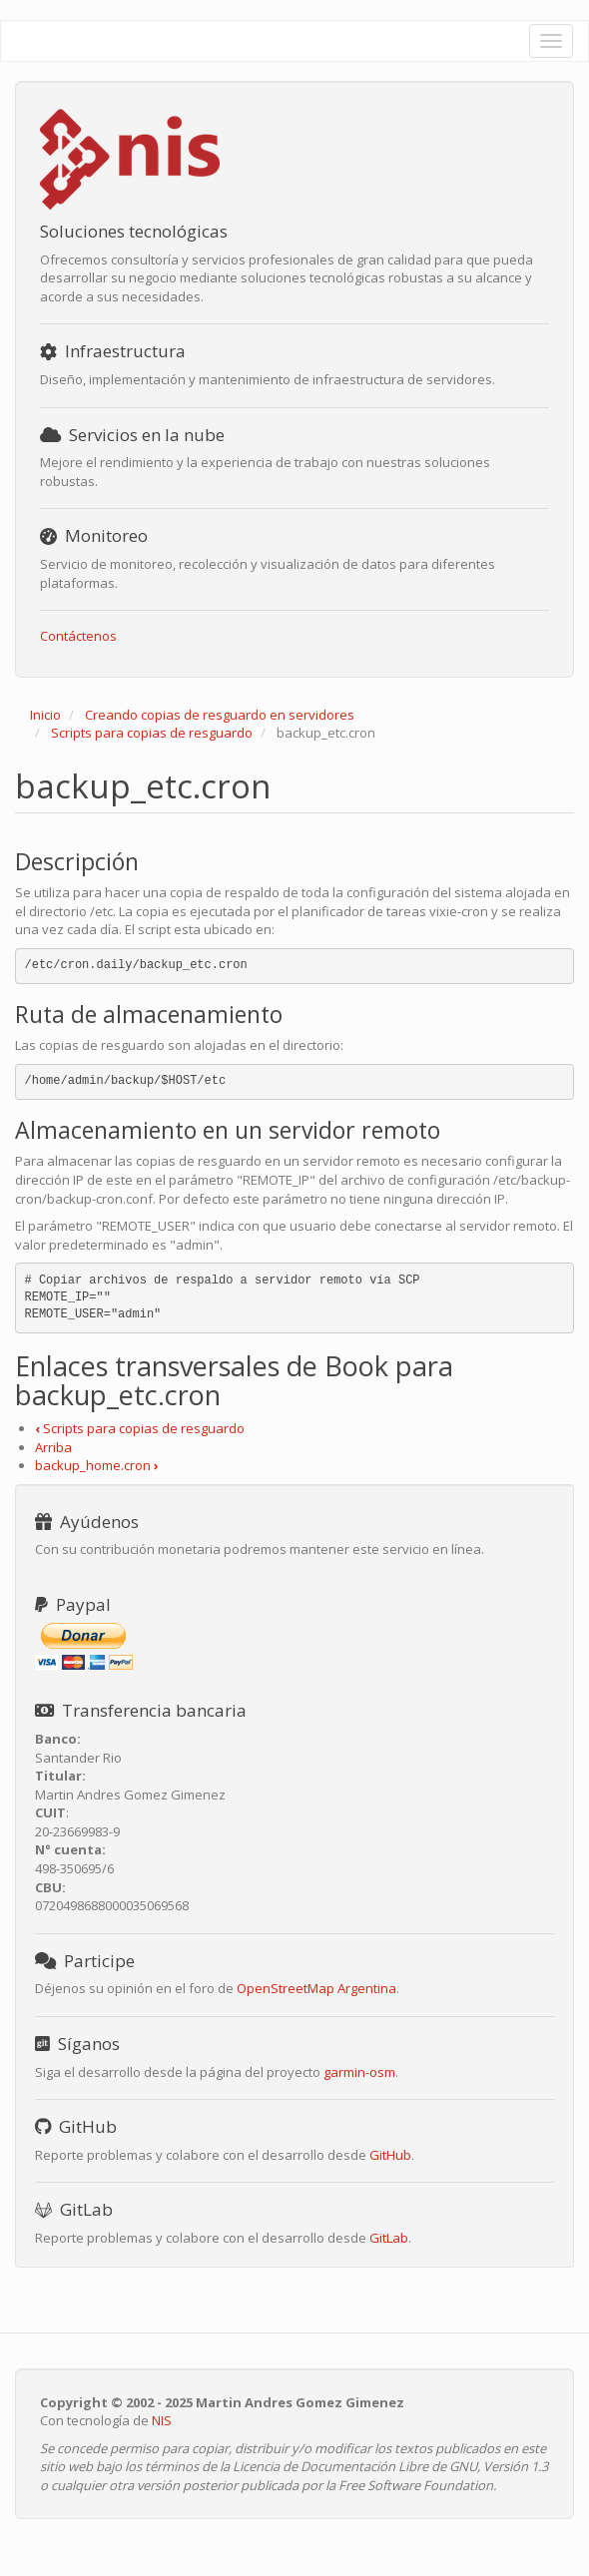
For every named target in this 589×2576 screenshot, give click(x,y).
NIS (162, 2420)
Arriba (53, 1447)
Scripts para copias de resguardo (152, 733)
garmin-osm (359, 2072)
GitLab (388, 2238)
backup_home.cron (97, 1465)
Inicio (45, 715)
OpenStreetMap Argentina (316, 1988)
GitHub (390, 2155)
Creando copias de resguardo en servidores (219, 715)
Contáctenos (78, 636)
